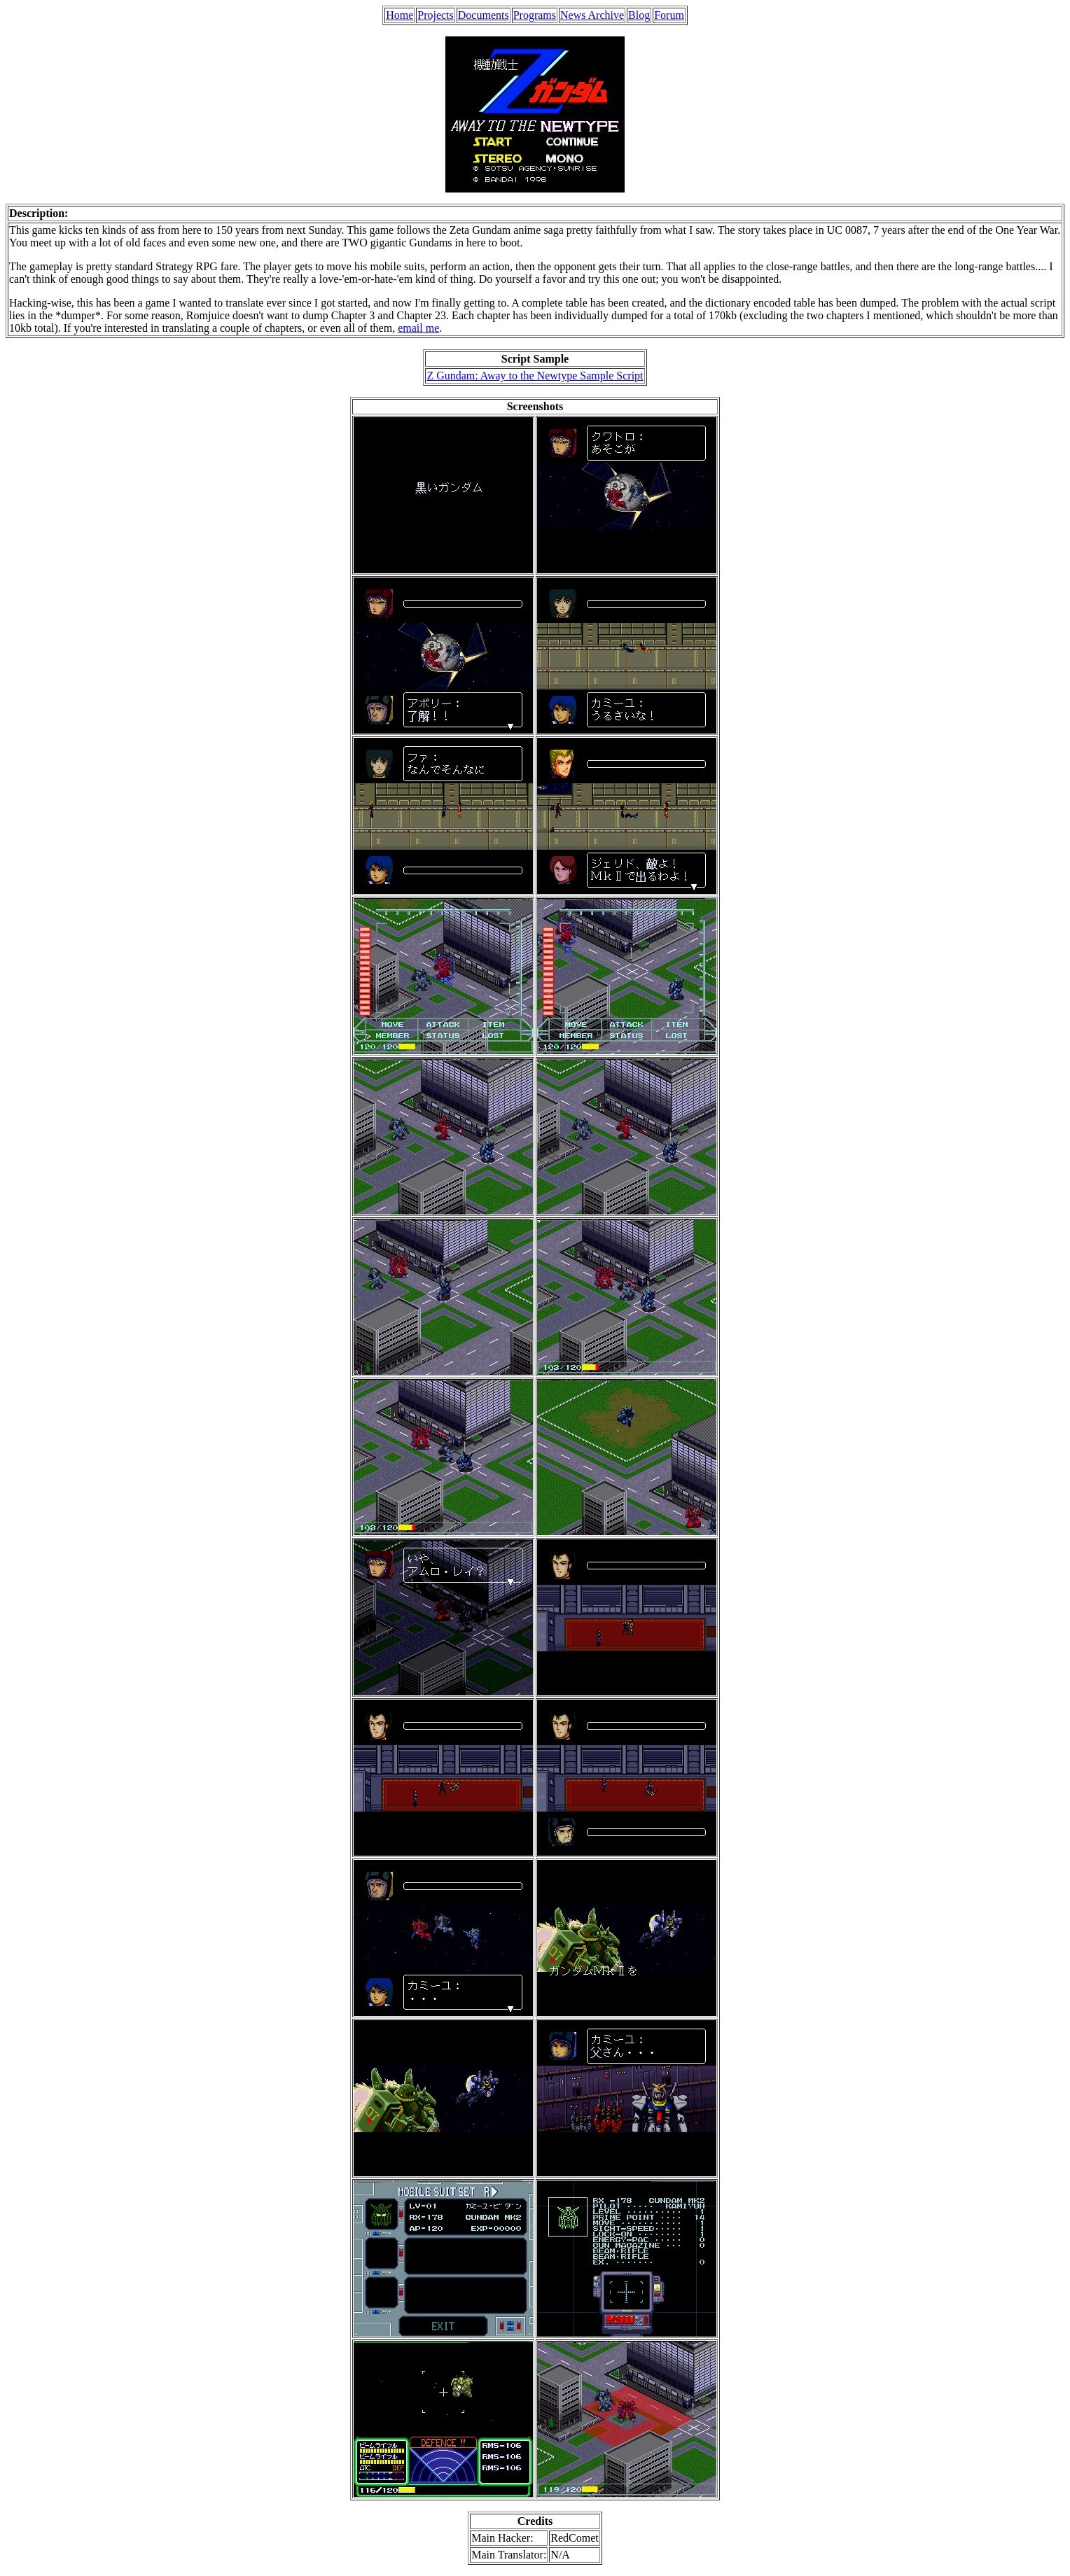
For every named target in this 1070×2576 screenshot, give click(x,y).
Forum (669, 15)
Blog (639, 15)
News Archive (592, 15)
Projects (435, 15)
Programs (534, 15)
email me (418, 328)
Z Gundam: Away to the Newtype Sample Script (534, 376)
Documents (483, 15)
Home (399, 15)
